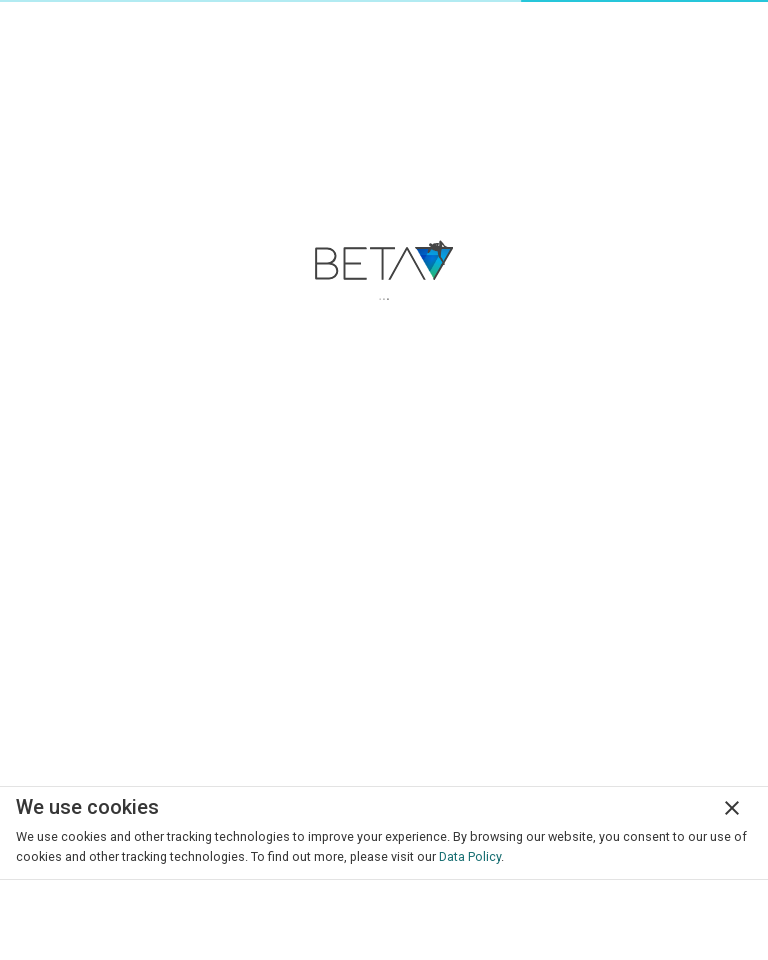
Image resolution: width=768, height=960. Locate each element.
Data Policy (470, 856)
